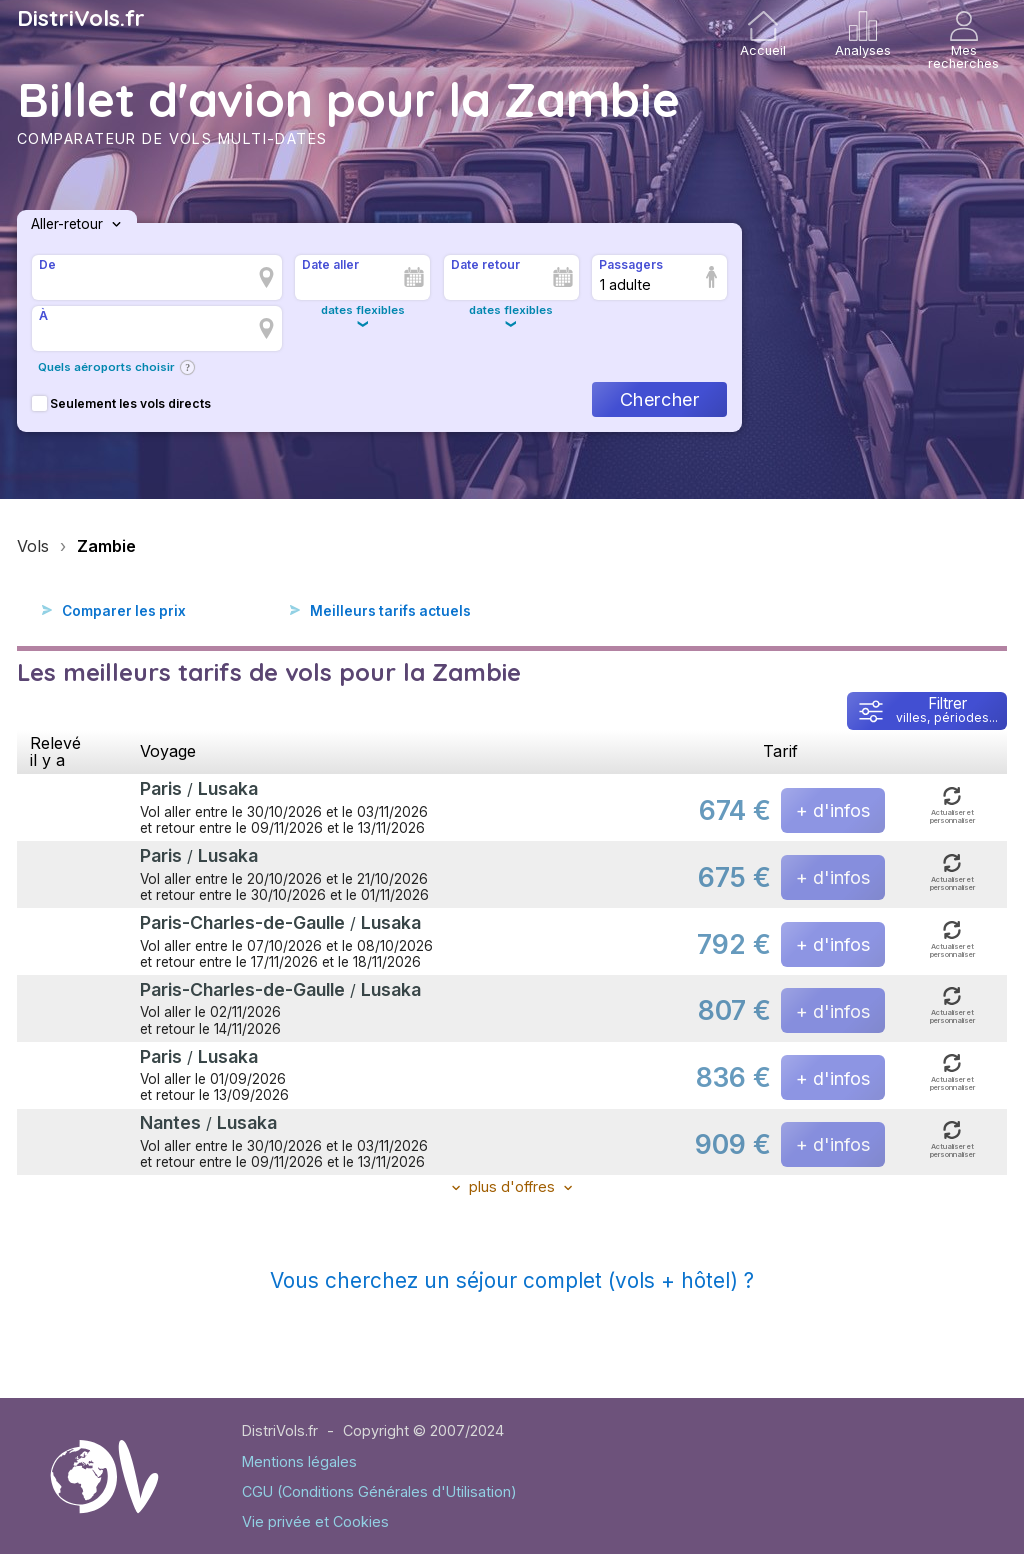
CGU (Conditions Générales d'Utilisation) (379, 1491)
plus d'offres (512, 1186)
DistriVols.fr (81, 18)
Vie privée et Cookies (315, 1521)
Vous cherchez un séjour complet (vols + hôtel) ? (512, 1280)
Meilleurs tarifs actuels (390, 611)
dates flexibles (363, 310)
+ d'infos (833, 810)
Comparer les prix (124, 611)
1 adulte (625, 284)
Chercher (659, 399)
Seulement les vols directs (121, 403)
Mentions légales (299, 1461)
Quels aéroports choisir (106, 367)
